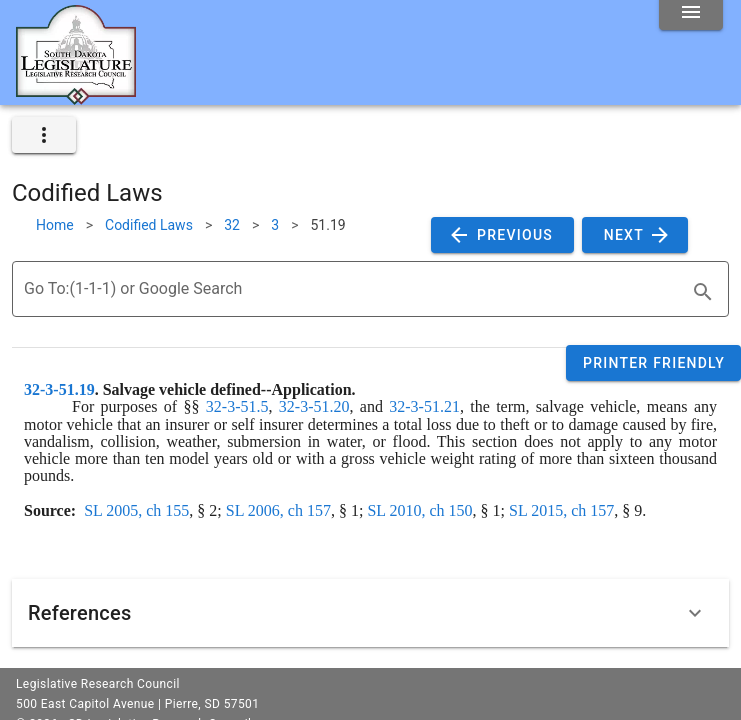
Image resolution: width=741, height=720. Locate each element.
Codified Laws (149, 225)
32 (232, 225)
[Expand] (695, 613)
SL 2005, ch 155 (136, 510)
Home (55, 225)
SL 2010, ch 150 (419, 510)
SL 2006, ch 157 (278, 510)
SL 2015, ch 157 (561, 510)
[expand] (44, 135)
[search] (703, 292)
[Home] (76, 97)
